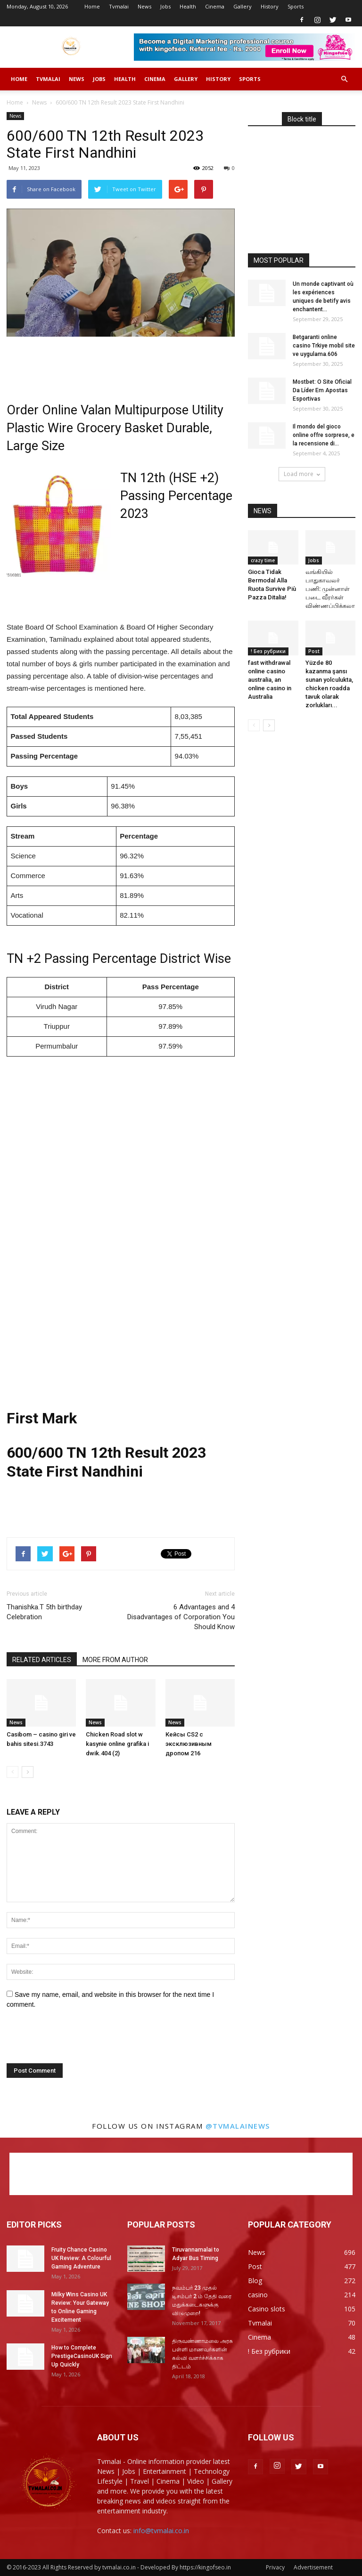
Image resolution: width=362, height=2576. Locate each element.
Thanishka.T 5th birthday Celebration (44, 1612)
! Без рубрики (268, 651)
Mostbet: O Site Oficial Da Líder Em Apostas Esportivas (322, 390)
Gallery (242, 6)
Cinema (214, 6)
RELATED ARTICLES (41, 1659)
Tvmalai (119, 6)
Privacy (275, 2567)
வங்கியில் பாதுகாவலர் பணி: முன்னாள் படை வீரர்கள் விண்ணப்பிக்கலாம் (332, 588)
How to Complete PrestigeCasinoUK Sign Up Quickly (81, 2356)
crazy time (263, 560)
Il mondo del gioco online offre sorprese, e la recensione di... (323, 435)
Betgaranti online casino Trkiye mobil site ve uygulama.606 (324, 345)
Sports (296, 6)
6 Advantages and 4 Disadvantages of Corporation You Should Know (181, 1617)
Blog (255, 2280)
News (144, 6)
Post (314, 651)
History (270, 6)
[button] (344, 79)
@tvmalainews (238, 2126)
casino (258, 2294)
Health (188, 6)
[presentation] (71, 2040)
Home (92, 6)
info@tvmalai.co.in (161, 2530)
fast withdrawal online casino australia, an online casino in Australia (269, 679)
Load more (302, 474)
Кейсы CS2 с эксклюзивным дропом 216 (188, 1744)
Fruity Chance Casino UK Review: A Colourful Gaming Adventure (81, 2258)
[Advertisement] (120, 363)
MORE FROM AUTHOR (115, 1659)
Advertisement (313, 2567)
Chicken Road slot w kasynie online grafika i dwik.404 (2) (117, 1744)
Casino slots (266, 2308)
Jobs (165, 6)
